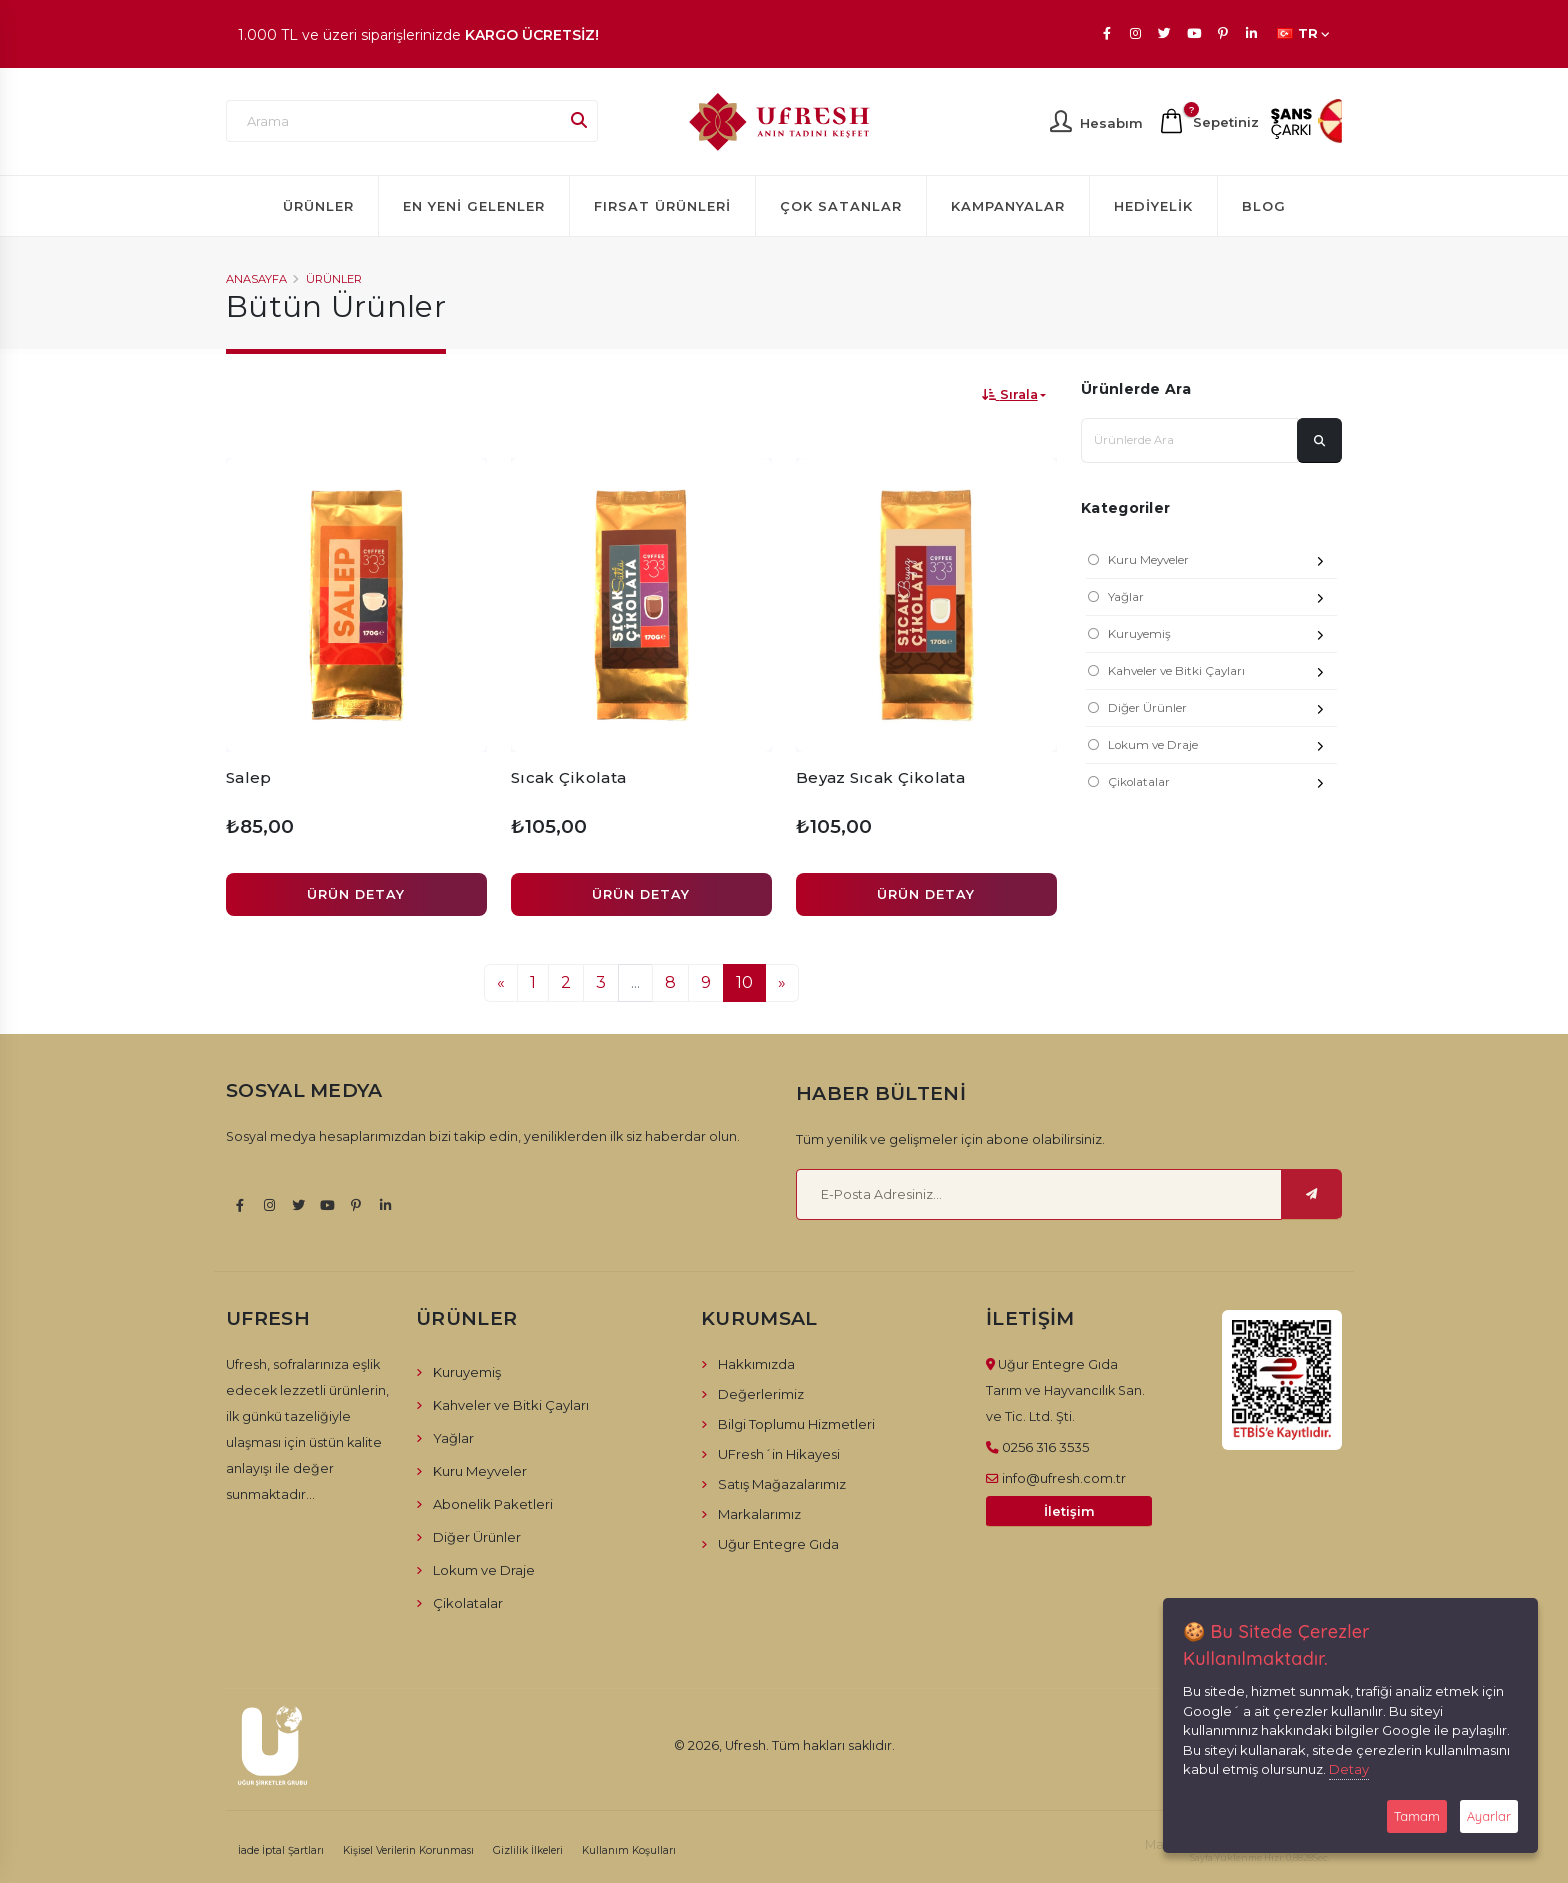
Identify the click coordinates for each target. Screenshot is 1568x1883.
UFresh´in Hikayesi (779, 1454)
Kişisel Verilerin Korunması (408, 1850)
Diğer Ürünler (1222, 710)
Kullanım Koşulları (629, 1850)
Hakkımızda (756, 1364)
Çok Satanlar (841, 206)
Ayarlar (1489, 1816)
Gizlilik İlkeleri (528, 1850)
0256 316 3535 (1045, 1447)
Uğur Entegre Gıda (778, 1544)
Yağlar (1222, 599)
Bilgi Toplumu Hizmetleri (796, 1424)
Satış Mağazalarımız (782, 1484)
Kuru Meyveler (1222, 562)
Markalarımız (759, 1514)
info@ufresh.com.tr (1064, 1478)
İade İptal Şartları (281, 1850)
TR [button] (1303, 33)
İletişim (1069, 1511)
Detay (1349, 1769)
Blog (1264, 206)
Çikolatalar (1222, 784)
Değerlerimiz (761, 1394)
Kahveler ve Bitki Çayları (1222, 673)
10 (744, 982)
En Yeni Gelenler (474, 206)
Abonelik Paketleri (493, 1504)
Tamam (1417, 1816)
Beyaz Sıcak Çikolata (880, 777)
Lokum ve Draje (1222, 747)
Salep (249, 777)
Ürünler (318, 206)
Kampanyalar (1008, 206)
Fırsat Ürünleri (662, 206)
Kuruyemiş (1222, 636)
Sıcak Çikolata (568, 777)
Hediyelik (1153, 206)
